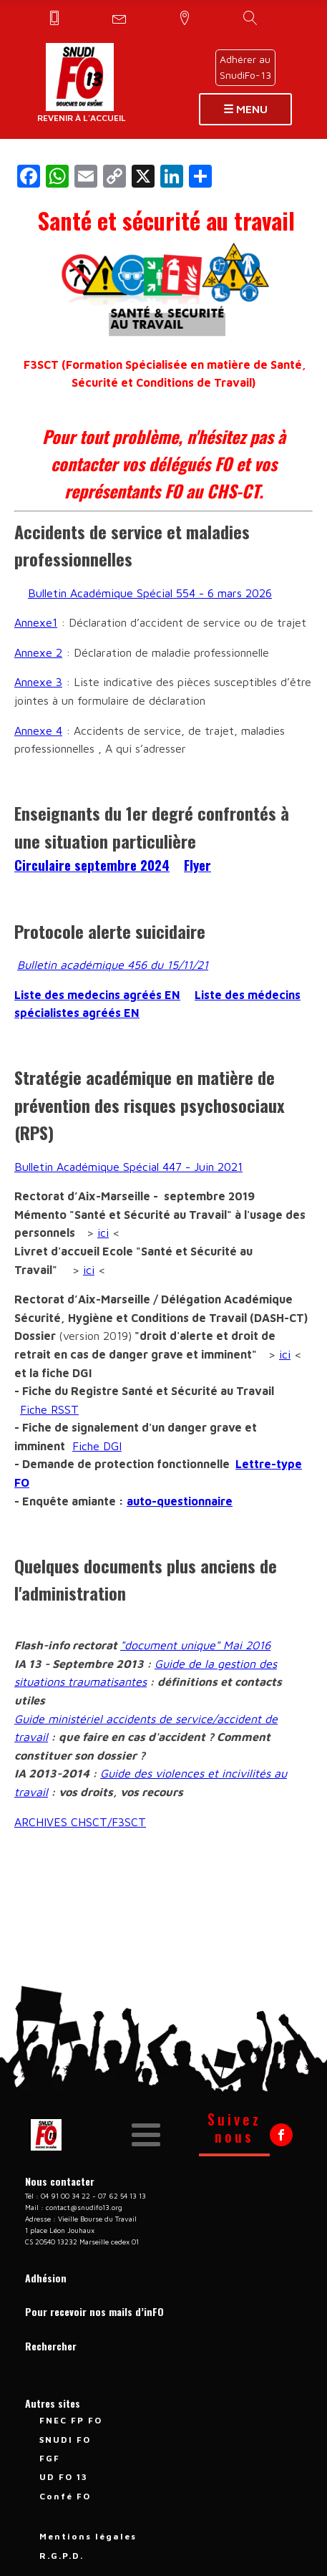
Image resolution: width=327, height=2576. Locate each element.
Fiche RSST (49, 1409)
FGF (49, 2458)
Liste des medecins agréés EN (97, 994)
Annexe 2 (38, 652)
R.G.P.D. (61, 2555)
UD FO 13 (63, 2476)
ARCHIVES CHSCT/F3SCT (80, 1821)
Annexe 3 (38, 681)
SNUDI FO (65, 2439)
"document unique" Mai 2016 (195, 1645)
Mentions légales (88, 2536)
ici (103, 1232)
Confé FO (65, 2496)
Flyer (197, 864)
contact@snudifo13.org (84, 2207)
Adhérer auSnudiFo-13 (245, 67)
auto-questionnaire (180, 1501)
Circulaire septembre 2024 (92, 864)
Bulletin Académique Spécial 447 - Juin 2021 (128, 1166)
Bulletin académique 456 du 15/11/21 (112, 964)
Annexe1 (35, 622)
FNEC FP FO (70, 2420)
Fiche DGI (97, 1445)
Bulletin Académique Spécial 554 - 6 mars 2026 (150, 593)
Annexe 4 (38, 730)
